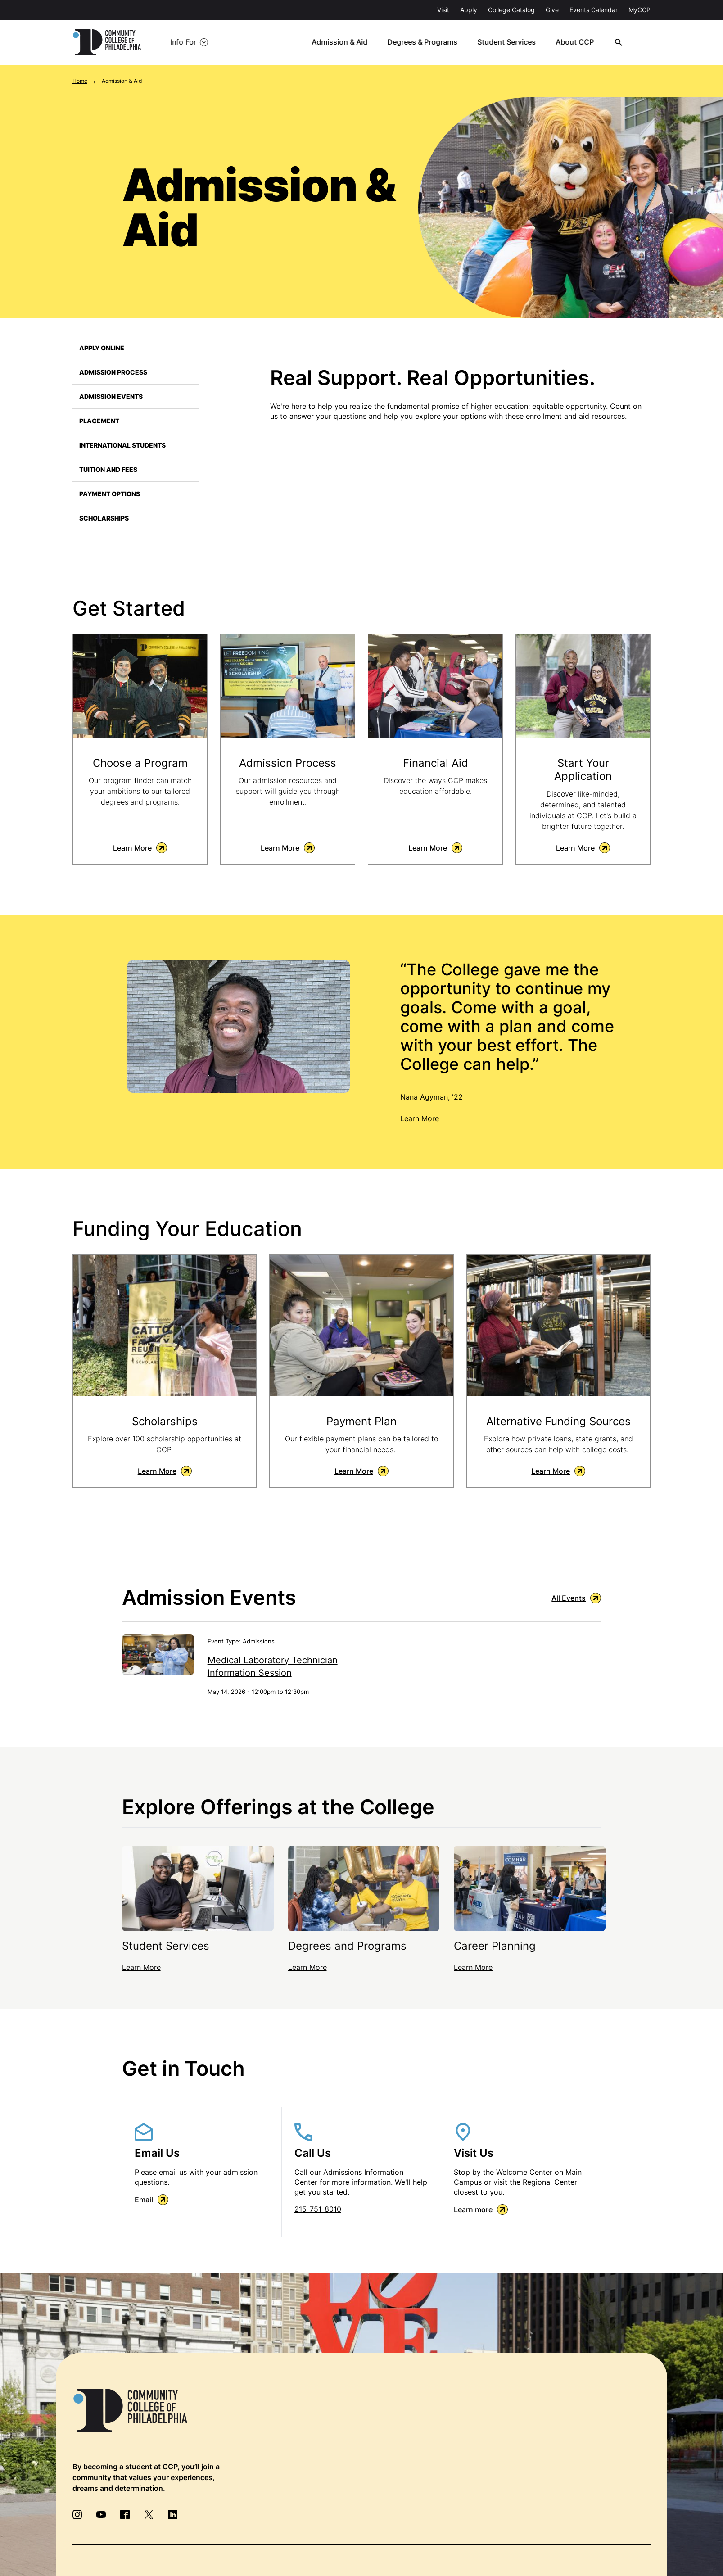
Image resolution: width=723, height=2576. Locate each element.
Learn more (481, 2210)
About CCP (578, 42)
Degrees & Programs (427, 42)
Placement (99, 421)
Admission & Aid (344, 42)
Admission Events (111, 396)
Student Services (510, 42)
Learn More (140, 848)
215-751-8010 (317, 2209)
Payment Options (109, 494)
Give (552, 10)
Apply (468, 10)
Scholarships (104, 518)
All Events (576, 1598)
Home (79, 80)
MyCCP (639, 10)
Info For (183, 42)
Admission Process (113, 372)
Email (151, 2200)
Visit (443, 10)
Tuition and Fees (108, 469)
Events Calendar (593, 10)
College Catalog (511, 10)
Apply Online (101, 348)
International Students (122, 445)
